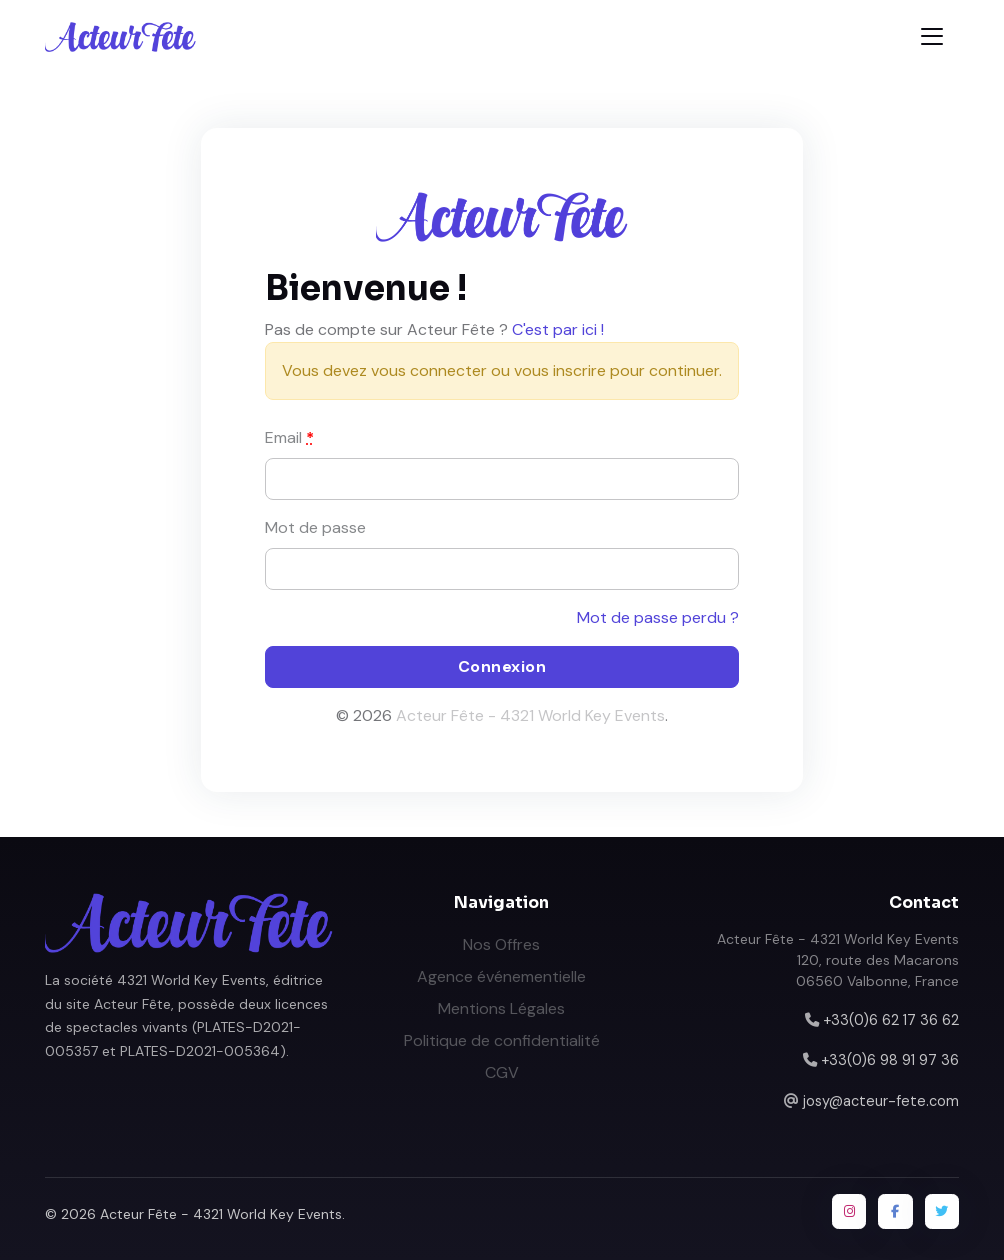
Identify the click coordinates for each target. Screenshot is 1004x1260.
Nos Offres (501, 944)
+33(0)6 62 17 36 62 (891, 1020)
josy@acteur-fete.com (881, 1101)
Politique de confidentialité (502, 1040)
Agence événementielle (501, 976)
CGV (502, 1072)
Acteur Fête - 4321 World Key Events (530, 715)
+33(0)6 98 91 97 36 (890, 1060)
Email (289, 437)
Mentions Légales (501, 1008)
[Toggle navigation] (932, 36)
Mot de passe (315, 527)
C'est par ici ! (558, 329)
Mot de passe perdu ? (658, 617)
